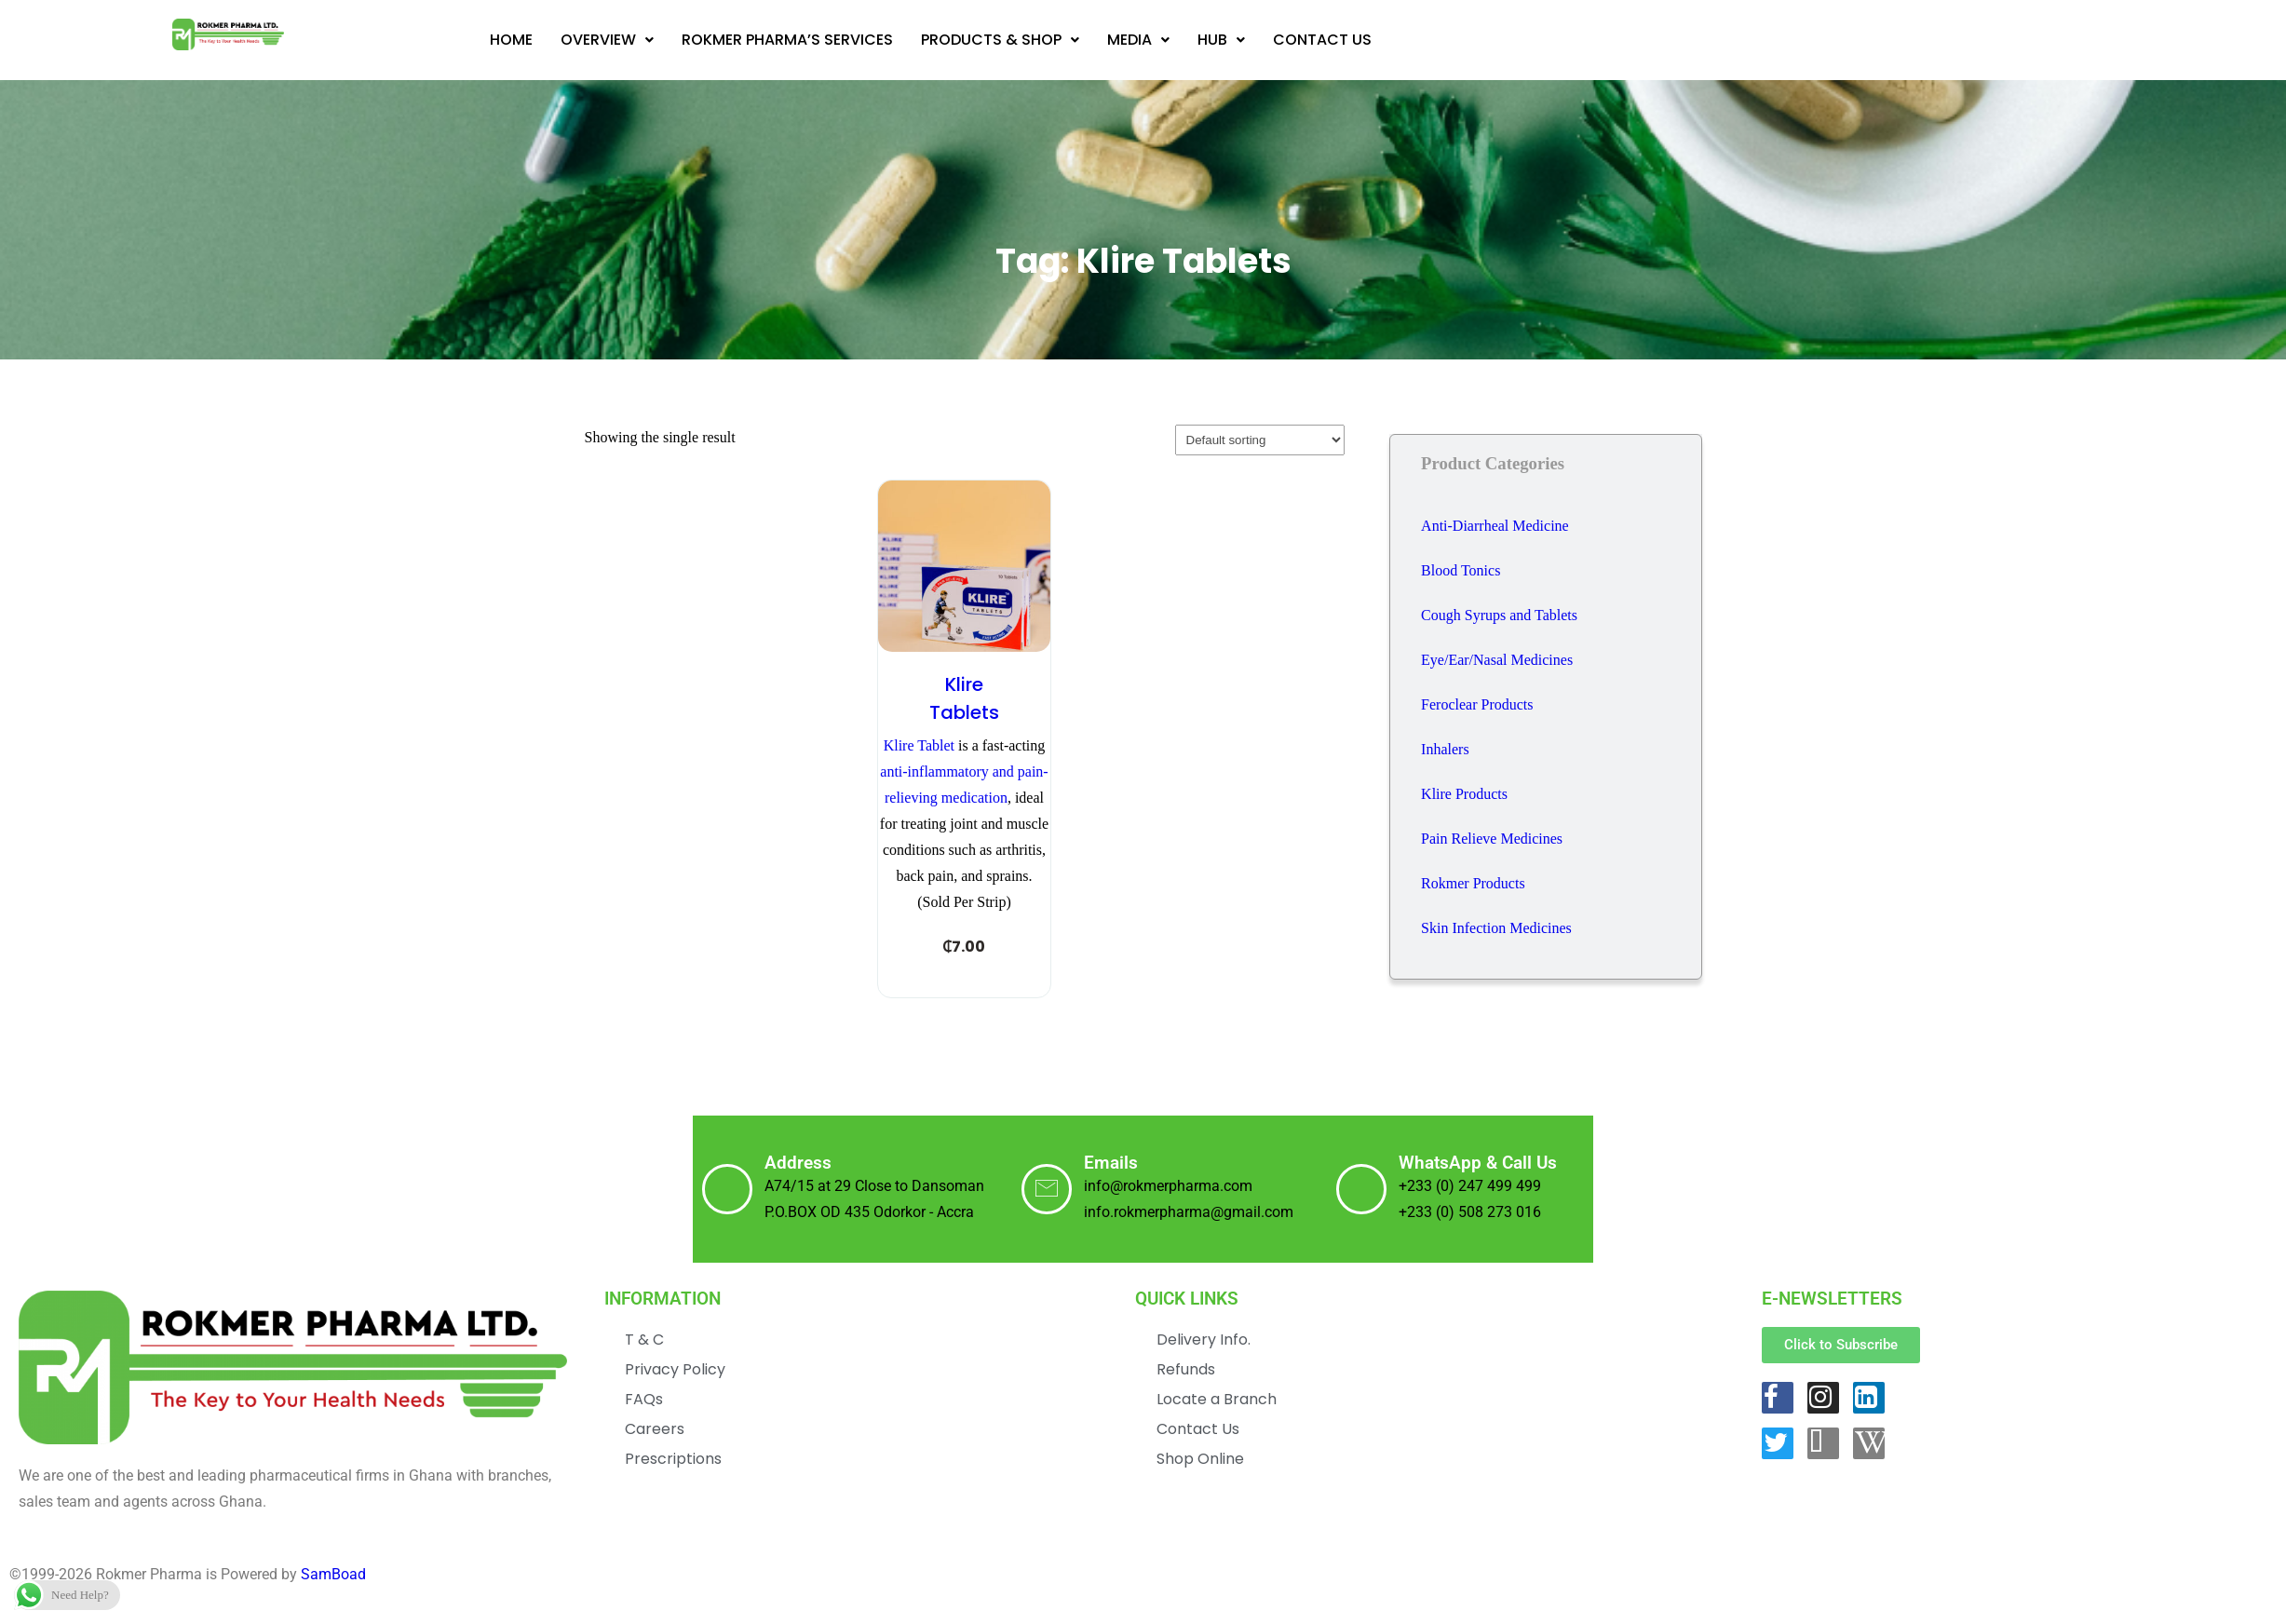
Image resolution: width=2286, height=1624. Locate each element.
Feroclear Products (1477, 704)
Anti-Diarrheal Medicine (1495, 526)
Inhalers (1445, 749)
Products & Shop (1000, 39)
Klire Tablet (919, 745)
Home (511, 39)
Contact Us (1322, 39)
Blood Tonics (1460, 570)
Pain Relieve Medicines (1491, 838)
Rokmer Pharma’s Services (787, 39)
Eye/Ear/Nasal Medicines (1497, 660)
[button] (607, 40)
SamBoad (333, 1600)
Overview (607, 39)
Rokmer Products (1473, 883)
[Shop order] (1260, 440)
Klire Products (1464, 794)
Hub (1221, 39)
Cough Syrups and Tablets (1499, 615)
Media (1138, 39)
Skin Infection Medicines (1496, 928)
